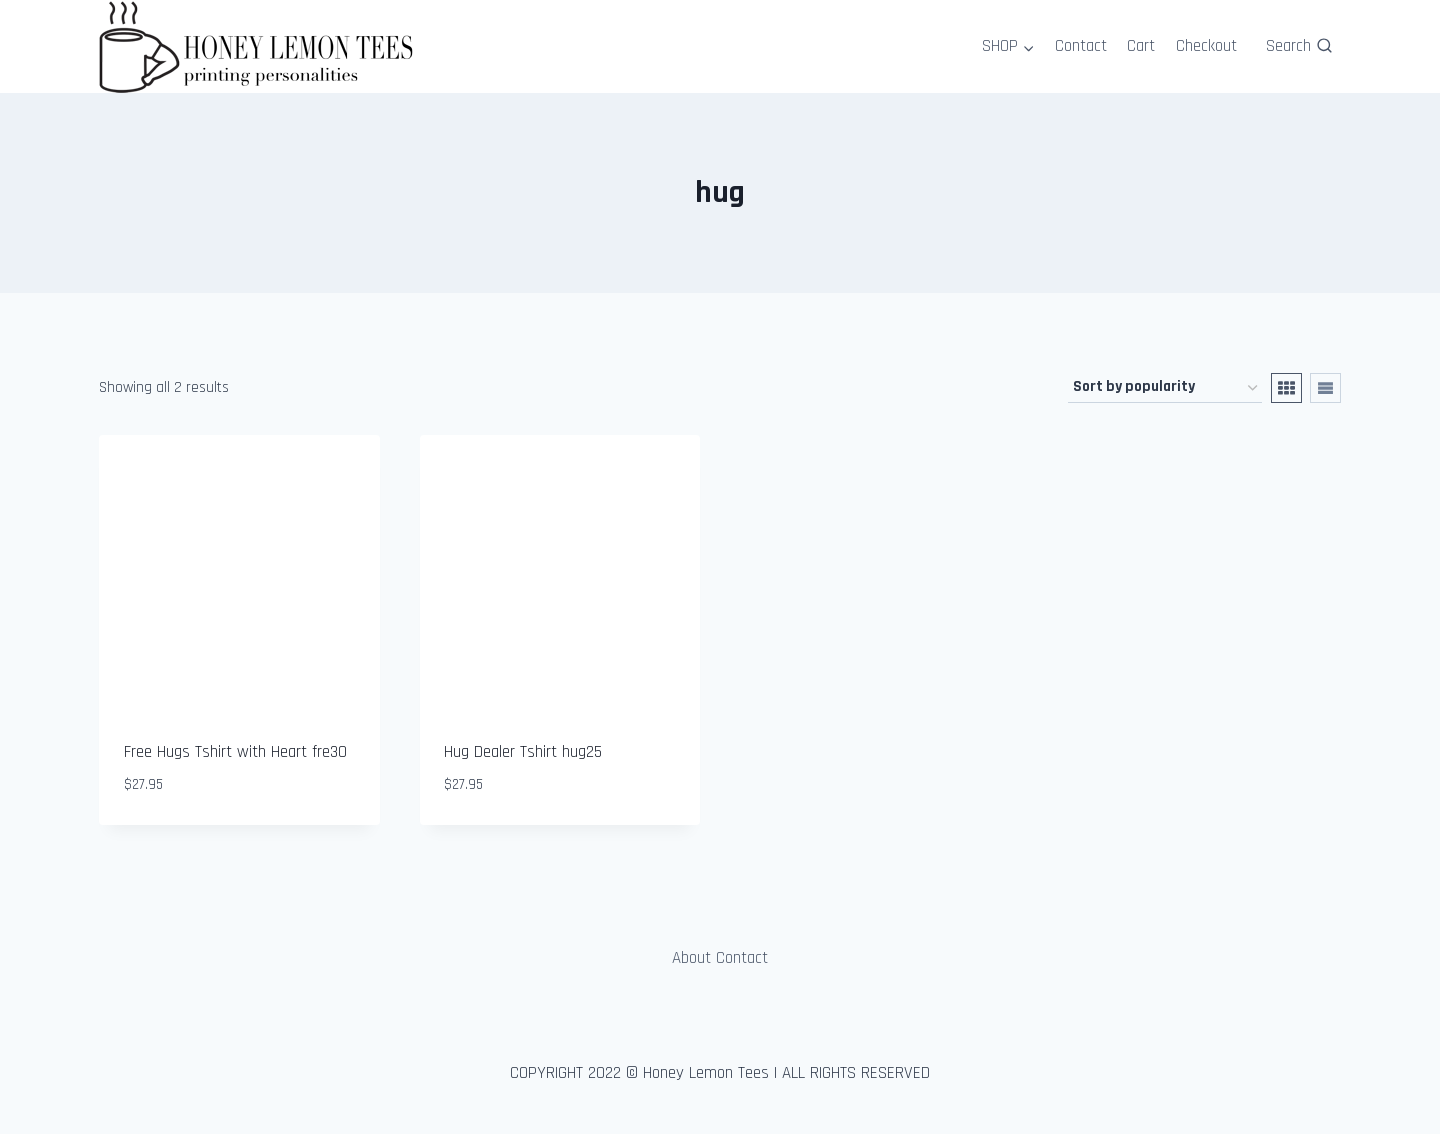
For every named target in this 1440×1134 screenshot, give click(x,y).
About (691, 958)
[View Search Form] (1299, 46)
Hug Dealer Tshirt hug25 (523, 752)
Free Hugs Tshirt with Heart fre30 (235, 752)
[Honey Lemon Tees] (259, 46)
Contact (1081, 46)
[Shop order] (1165, 388)
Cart (1141, 46)
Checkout (1206, 46)
